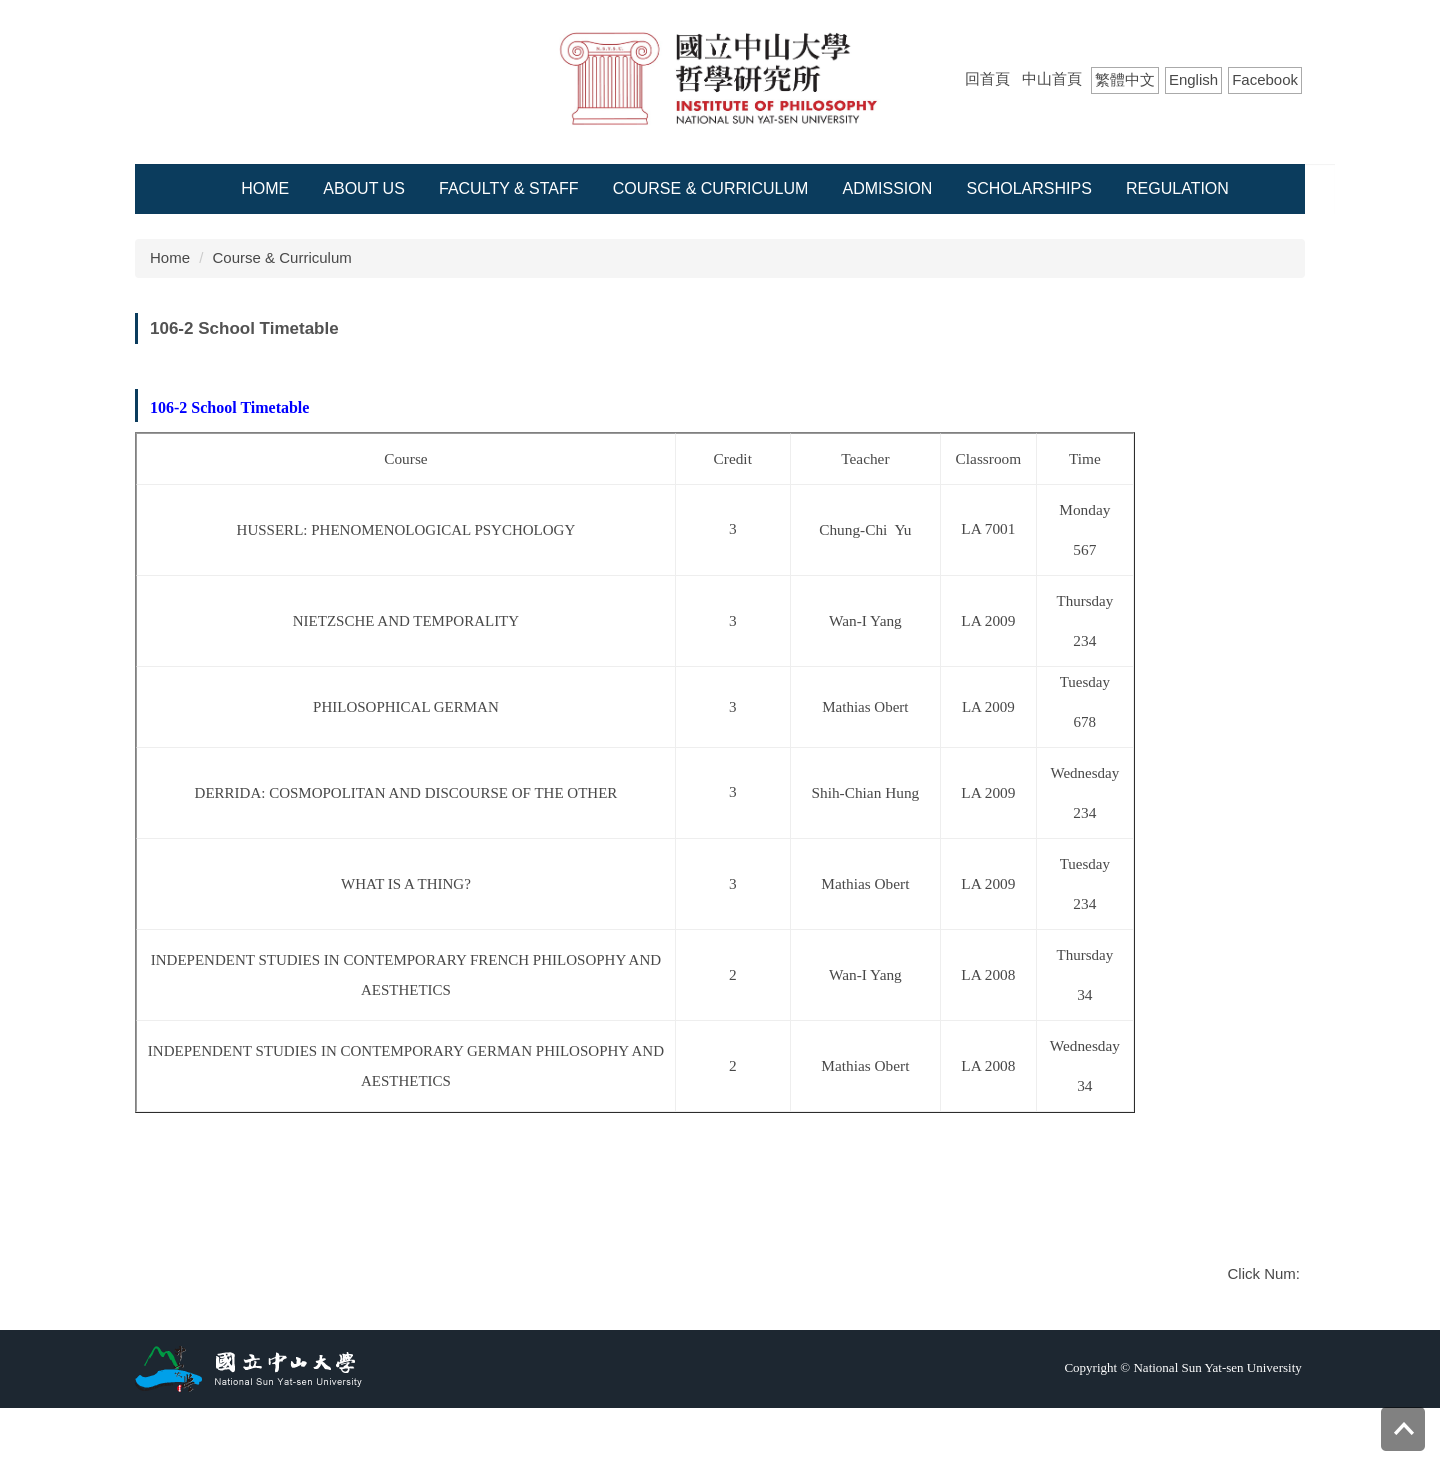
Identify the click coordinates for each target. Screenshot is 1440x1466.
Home (265, 188)
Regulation (1177, 188)
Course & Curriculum (711, 188)
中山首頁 (1052, 78)
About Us (364, 188)
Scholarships (1028, 188)
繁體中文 (1125, 79)
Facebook (1265, 79)
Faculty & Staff (509, 188)
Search (1287, 119)
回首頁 (987, 78)
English (1193, 79)
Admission (888, 188)
